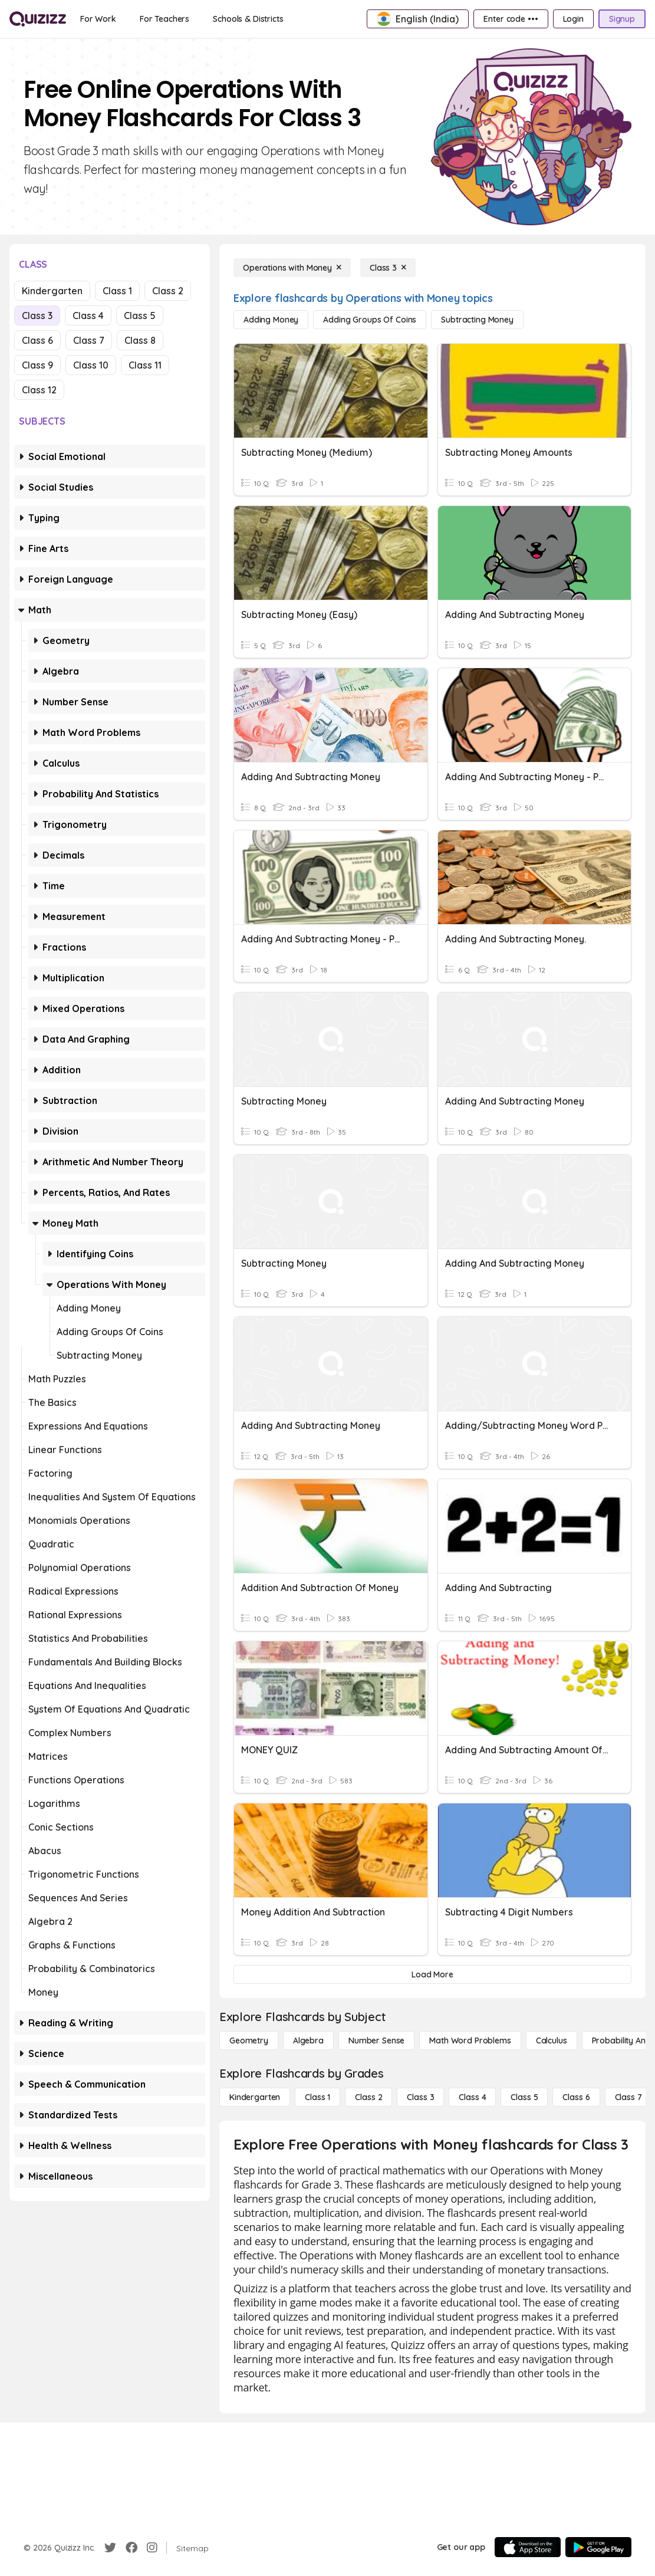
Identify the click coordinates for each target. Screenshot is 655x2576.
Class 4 (88, 315)
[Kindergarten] (254, 2097)
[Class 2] (368, 2097)
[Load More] (432, 1974)
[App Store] (528, 2547)
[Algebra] (308, 2040)
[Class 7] (628, 2097)
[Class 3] (388, 267)
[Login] (573, 18)
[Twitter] (110, 2547)
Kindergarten (52, 291)
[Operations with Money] (292, 267)
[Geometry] (248, 2040)
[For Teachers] (164, 18)
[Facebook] (131, 2547)
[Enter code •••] (510, 18)
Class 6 (37, 340)
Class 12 (39, 390)
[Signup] (622, 18)
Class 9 (37, 365)
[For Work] (98, 18)
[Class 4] (472, 2097)
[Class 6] (576, 2097)
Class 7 (88, 340)
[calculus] (551, 2040)
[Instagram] (152, 2547)
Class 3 (37, 315)
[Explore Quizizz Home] (37, 19)
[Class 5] (524, 2097)
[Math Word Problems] (470, 2040)
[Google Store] (598, 2547)
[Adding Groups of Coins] (369, 319)
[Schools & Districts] (247, 18)
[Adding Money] (270, 319)
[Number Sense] (376, 2040)
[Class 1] (317, 2097)
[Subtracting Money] (477, 319)
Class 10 (90, 365)
